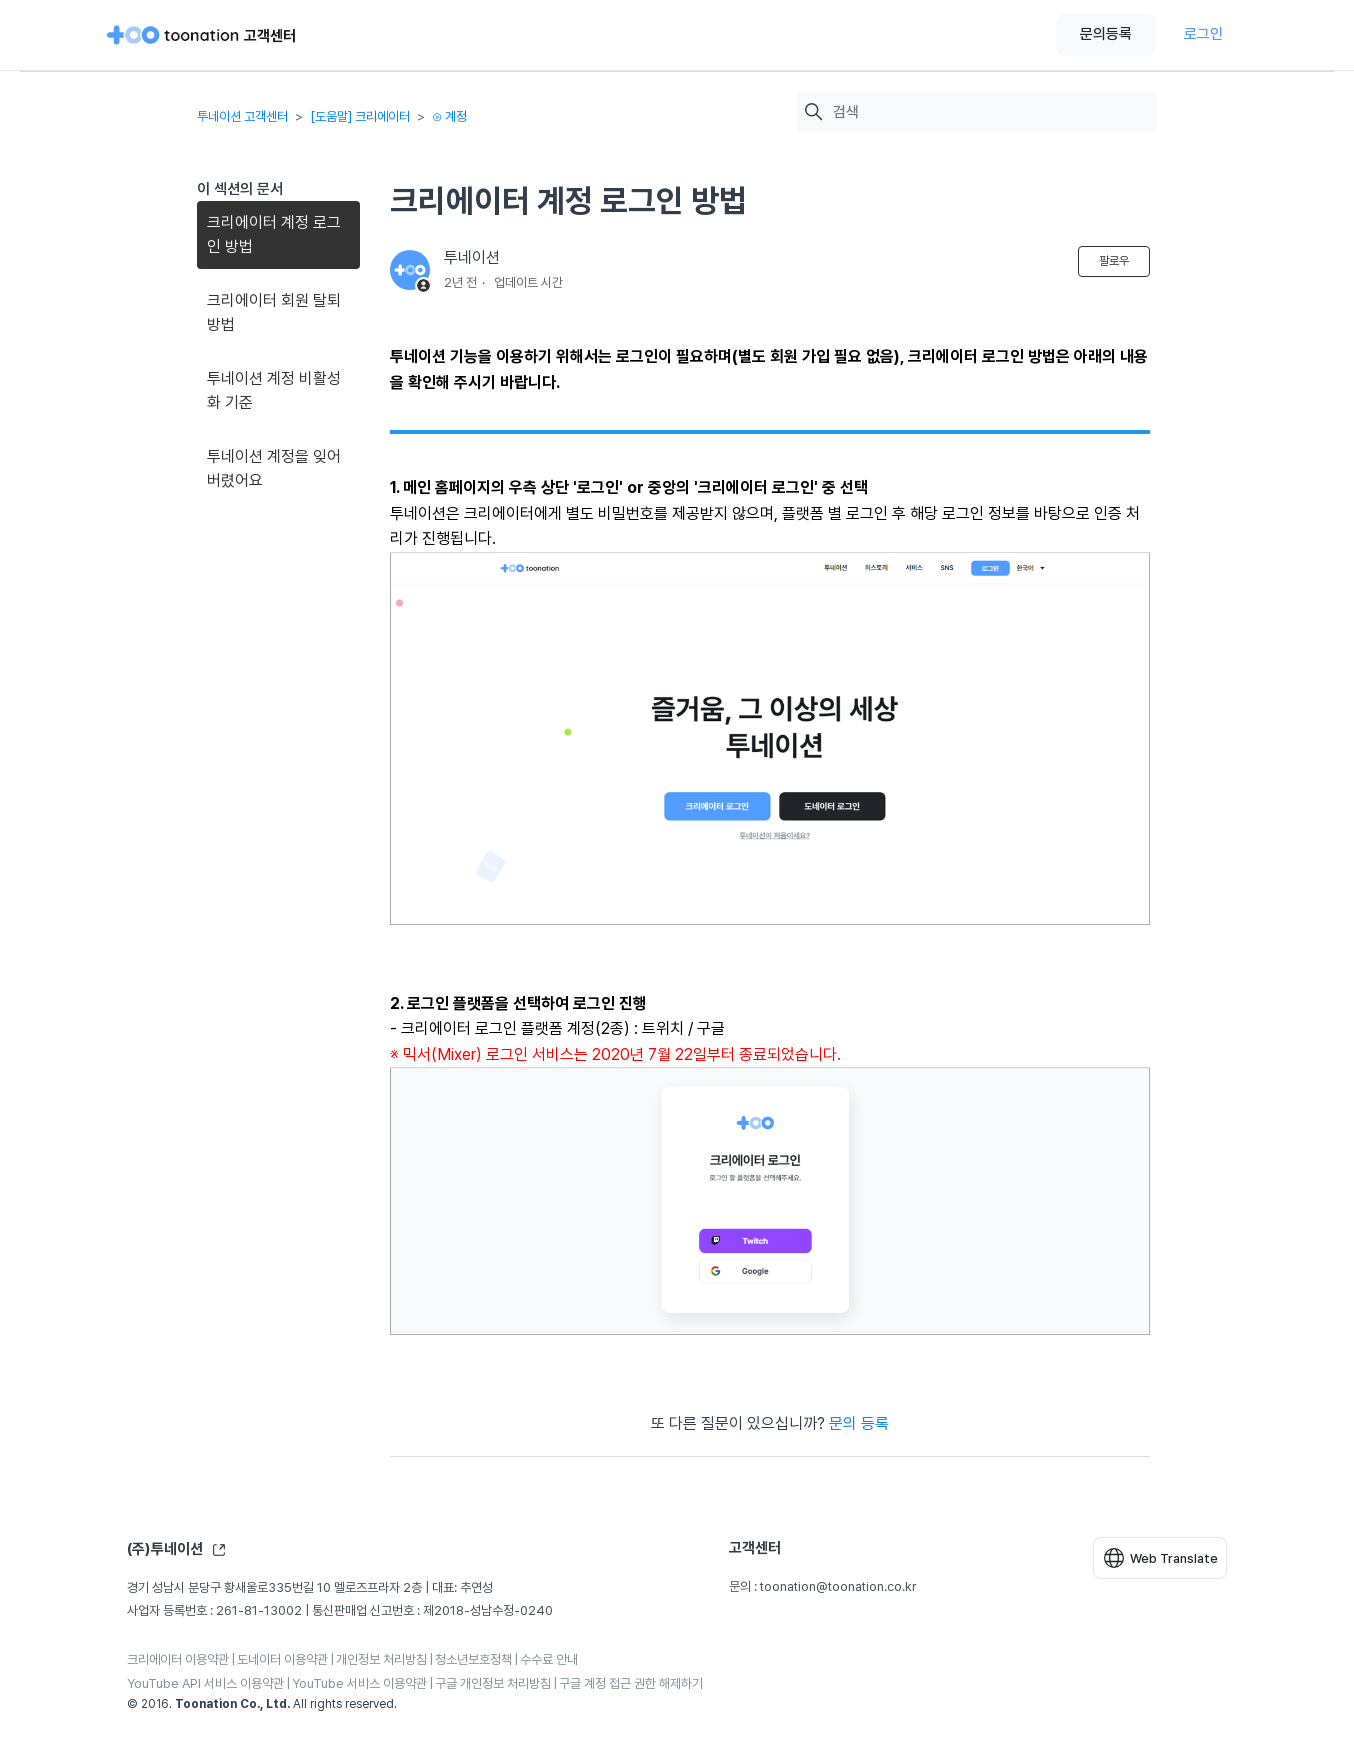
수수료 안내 (549, 1659)
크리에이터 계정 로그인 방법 (274, 234)
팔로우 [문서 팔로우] (1114, 261)
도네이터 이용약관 (282, 1659)
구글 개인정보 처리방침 (493, 1683)
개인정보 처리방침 (381, 1659)
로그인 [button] (1203, 34)
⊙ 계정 (449, 116)
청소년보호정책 (473, 1659)
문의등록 (1106, 34)
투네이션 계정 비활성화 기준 (274, 390)
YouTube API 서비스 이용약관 (205, 1683)
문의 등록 (859, 1423)
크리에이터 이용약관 (178, 1659)
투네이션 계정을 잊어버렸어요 (274, 468)
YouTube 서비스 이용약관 (359, 1683)
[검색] (990, 112)
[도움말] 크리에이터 (360, 116)
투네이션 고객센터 (242, 116)
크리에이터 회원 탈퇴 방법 (274, 312)
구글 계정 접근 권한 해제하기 (631, 1683)
